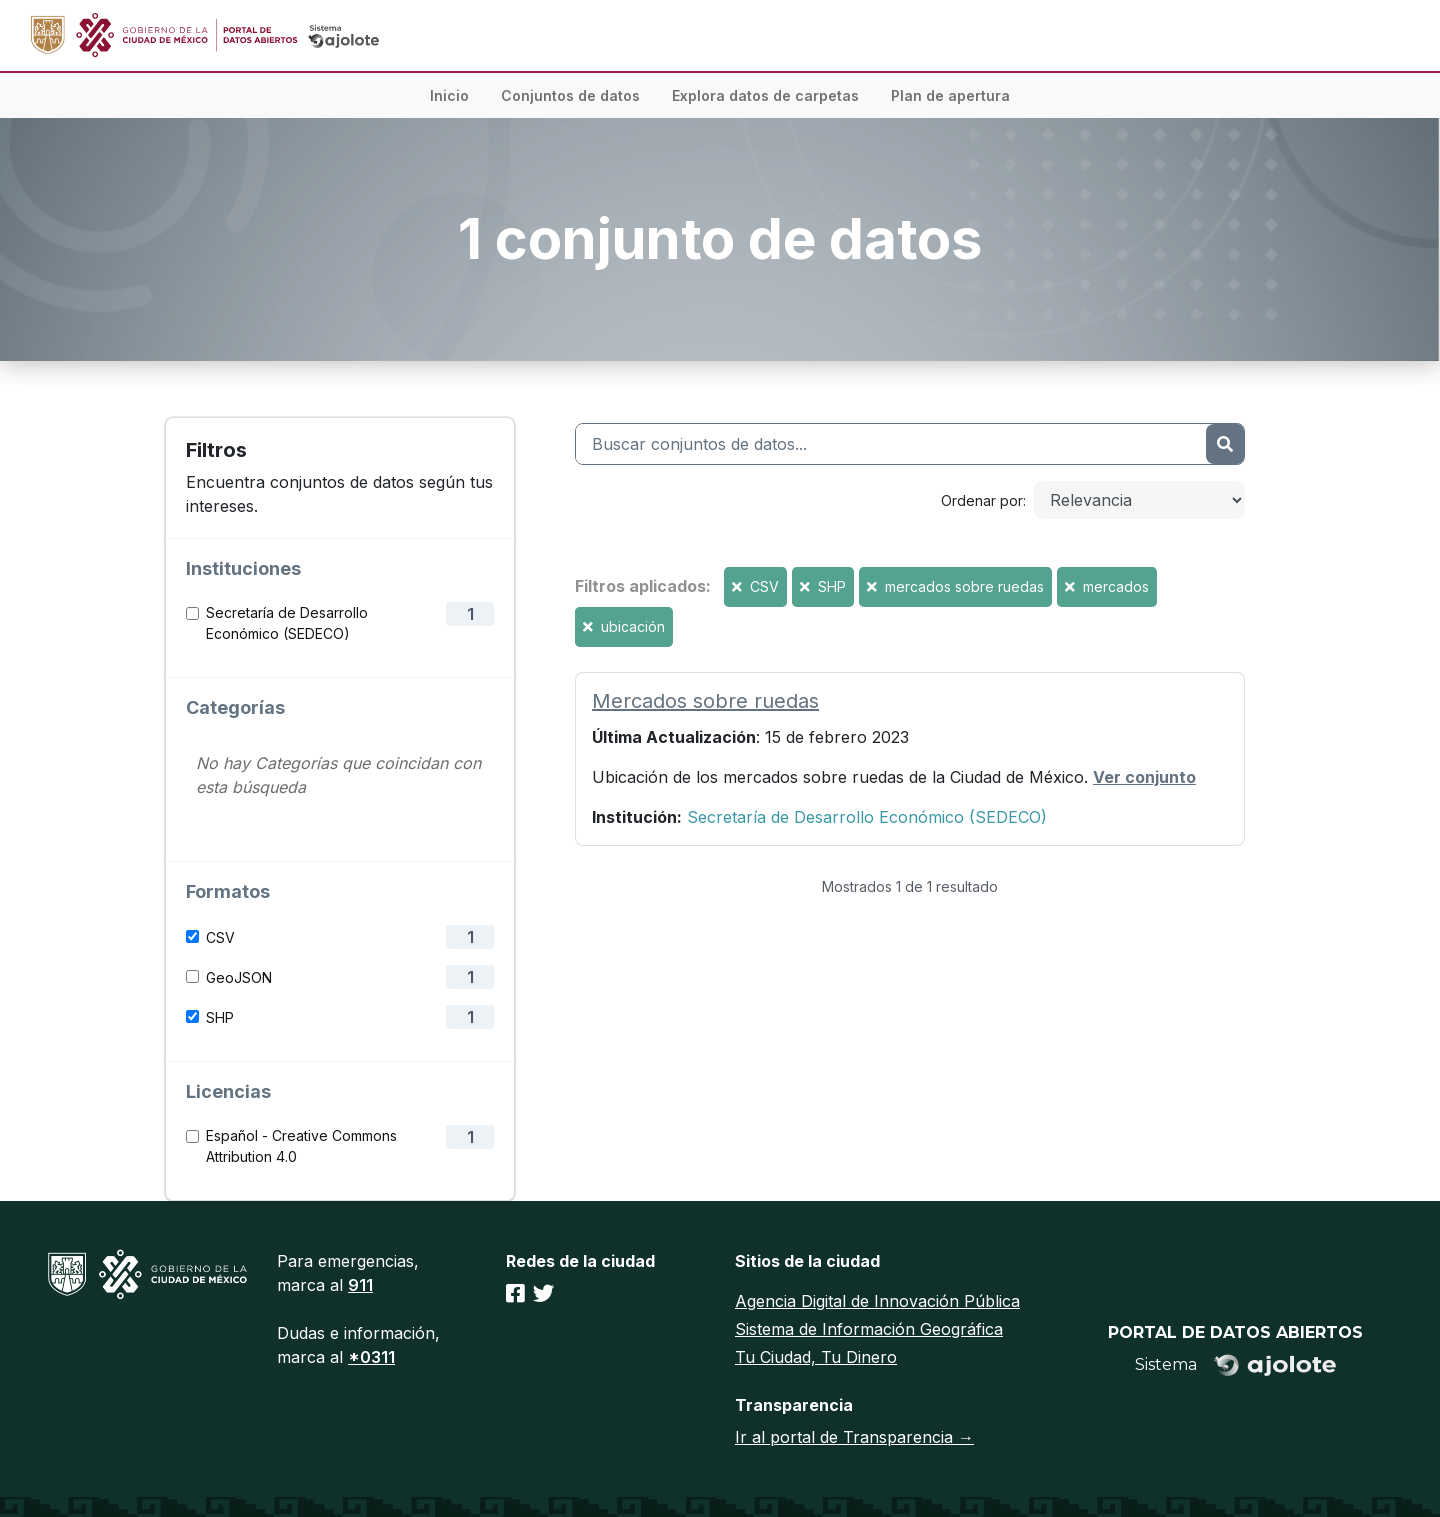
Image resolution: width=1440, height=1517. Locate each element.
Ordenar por (982, 500)
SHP (220, 1017)
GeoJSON (239, 977)
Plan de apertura (950, 95)
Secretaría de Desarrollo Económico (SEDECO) (287, 623)
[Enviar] (1225, 444)
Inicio (449, 95)
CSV (220, 937)
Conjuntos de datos (570, 95)
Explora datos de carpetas (765, 95)
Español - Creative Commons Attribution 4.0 (301, 1146)
